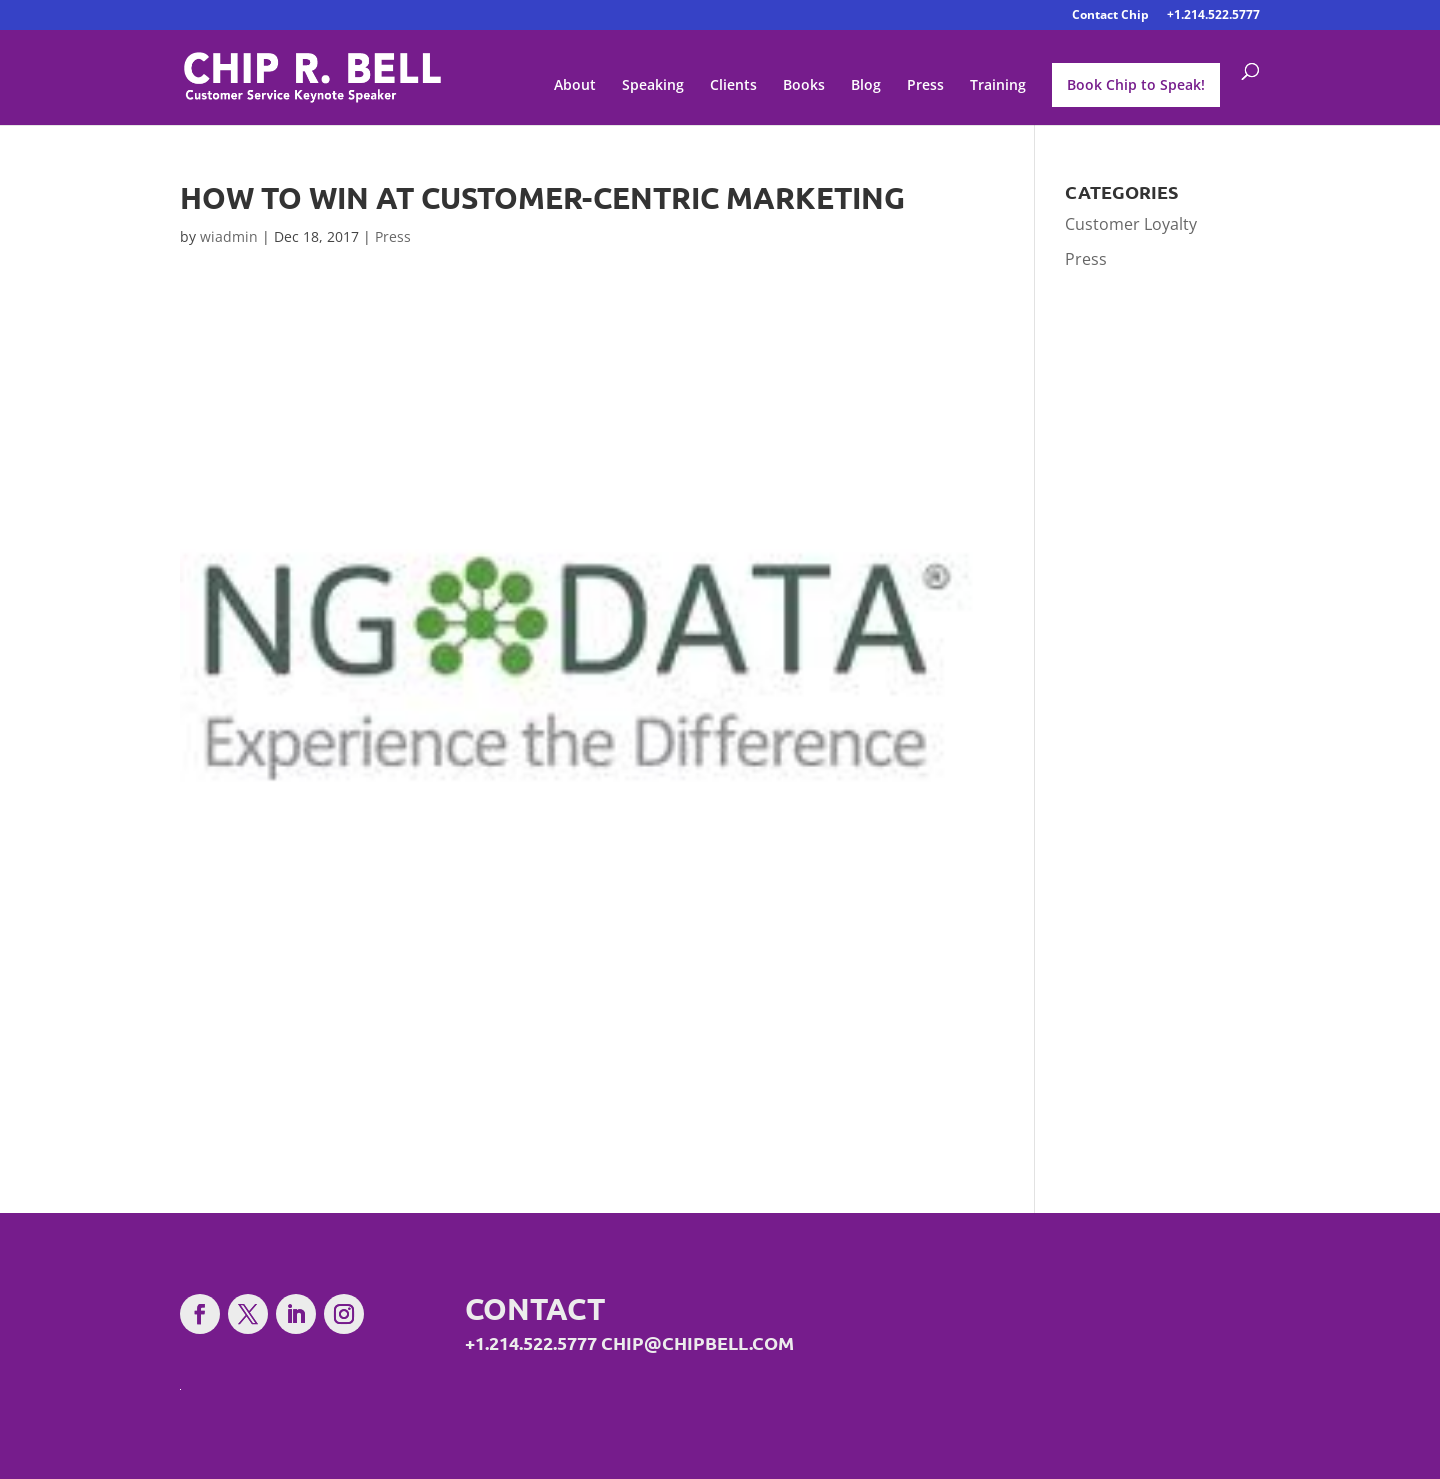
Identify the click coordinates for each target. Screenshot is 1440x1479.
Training (998, 86)
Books (804, 86)
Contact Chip (1110, 16)
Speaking (653, 86)
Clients (733, 86)
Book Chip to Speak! (1136, 84)
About (575, 86)
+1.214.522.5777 (1213, 16)
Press (925, 86)
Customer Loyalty (1131, 224)
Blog (866, 86)
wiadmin (229, 236)
